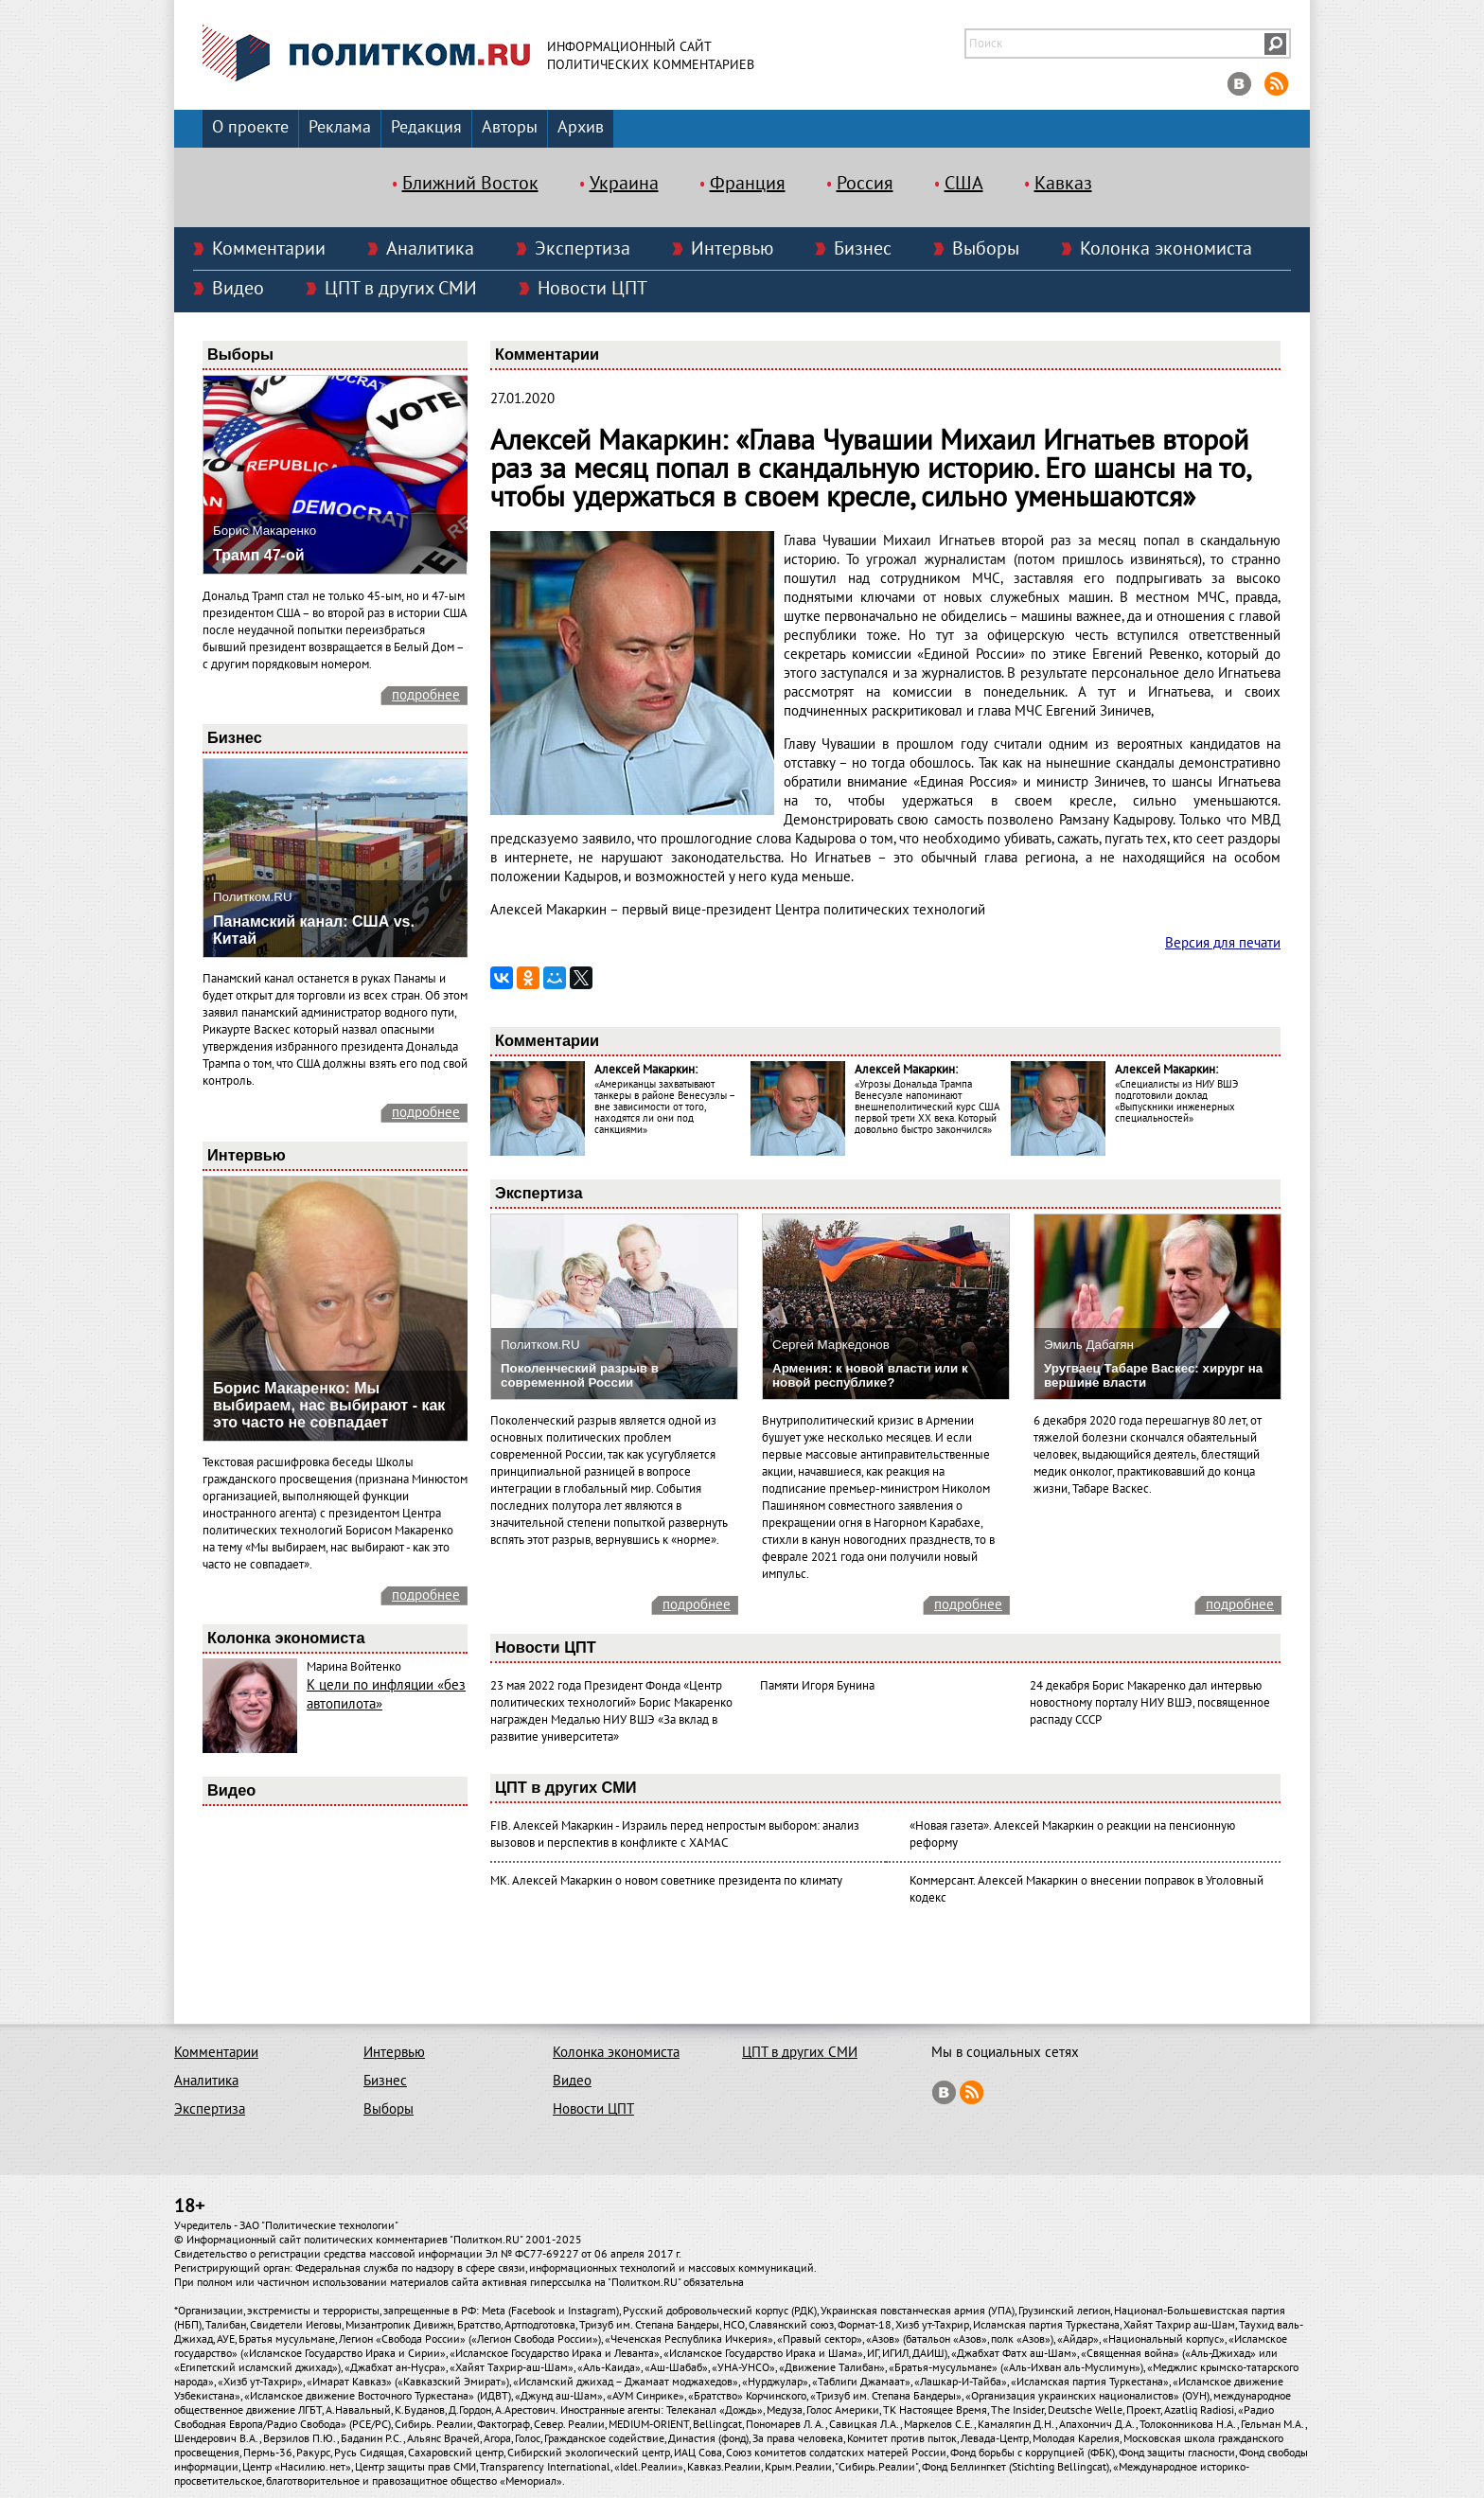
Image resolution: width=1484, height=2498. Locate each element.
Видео (238, 288)
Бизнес (863, 248)
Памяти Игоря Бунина (817, 1685)
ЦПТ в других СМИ (401, 288)
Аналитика (430, 248)
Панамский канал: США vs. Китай (314, 930)
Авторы (510, 127)
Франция (748, 183)
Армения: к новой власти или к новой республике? (870, 1375)
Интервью (732, 248)
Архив (580, 127)
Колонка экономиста (1166, 248)
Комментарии (269, 248)
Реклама (340, 127)
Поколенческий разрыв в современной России (580, 1375)
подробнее (426, 694)
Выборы (985, 248)
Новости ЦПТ (592, 288)
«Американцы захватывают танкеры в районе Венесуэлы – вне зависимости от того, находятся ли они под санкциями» (664, 1107)
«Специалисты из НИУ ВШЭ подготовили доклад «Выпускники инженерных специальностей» (1176, 1101)
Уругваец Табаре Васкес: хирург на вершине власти (1153, 1375)
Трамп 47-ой (259, 555)
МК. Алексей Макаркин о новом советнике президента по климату (666, 1880)
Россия (865, 183)
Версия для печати (1223, 942)
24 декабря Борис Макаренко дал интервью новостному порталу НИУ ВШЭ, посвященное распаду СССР (1150, 1702)
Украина (624, 183)
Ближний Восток (470, 183)
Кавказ (1063, 183)
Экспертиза (582, 248)
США (964, 183)
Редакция (426, 127)
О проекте (250, 127)
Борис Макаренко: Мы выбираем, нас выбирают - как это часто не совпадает (329, 1405)
